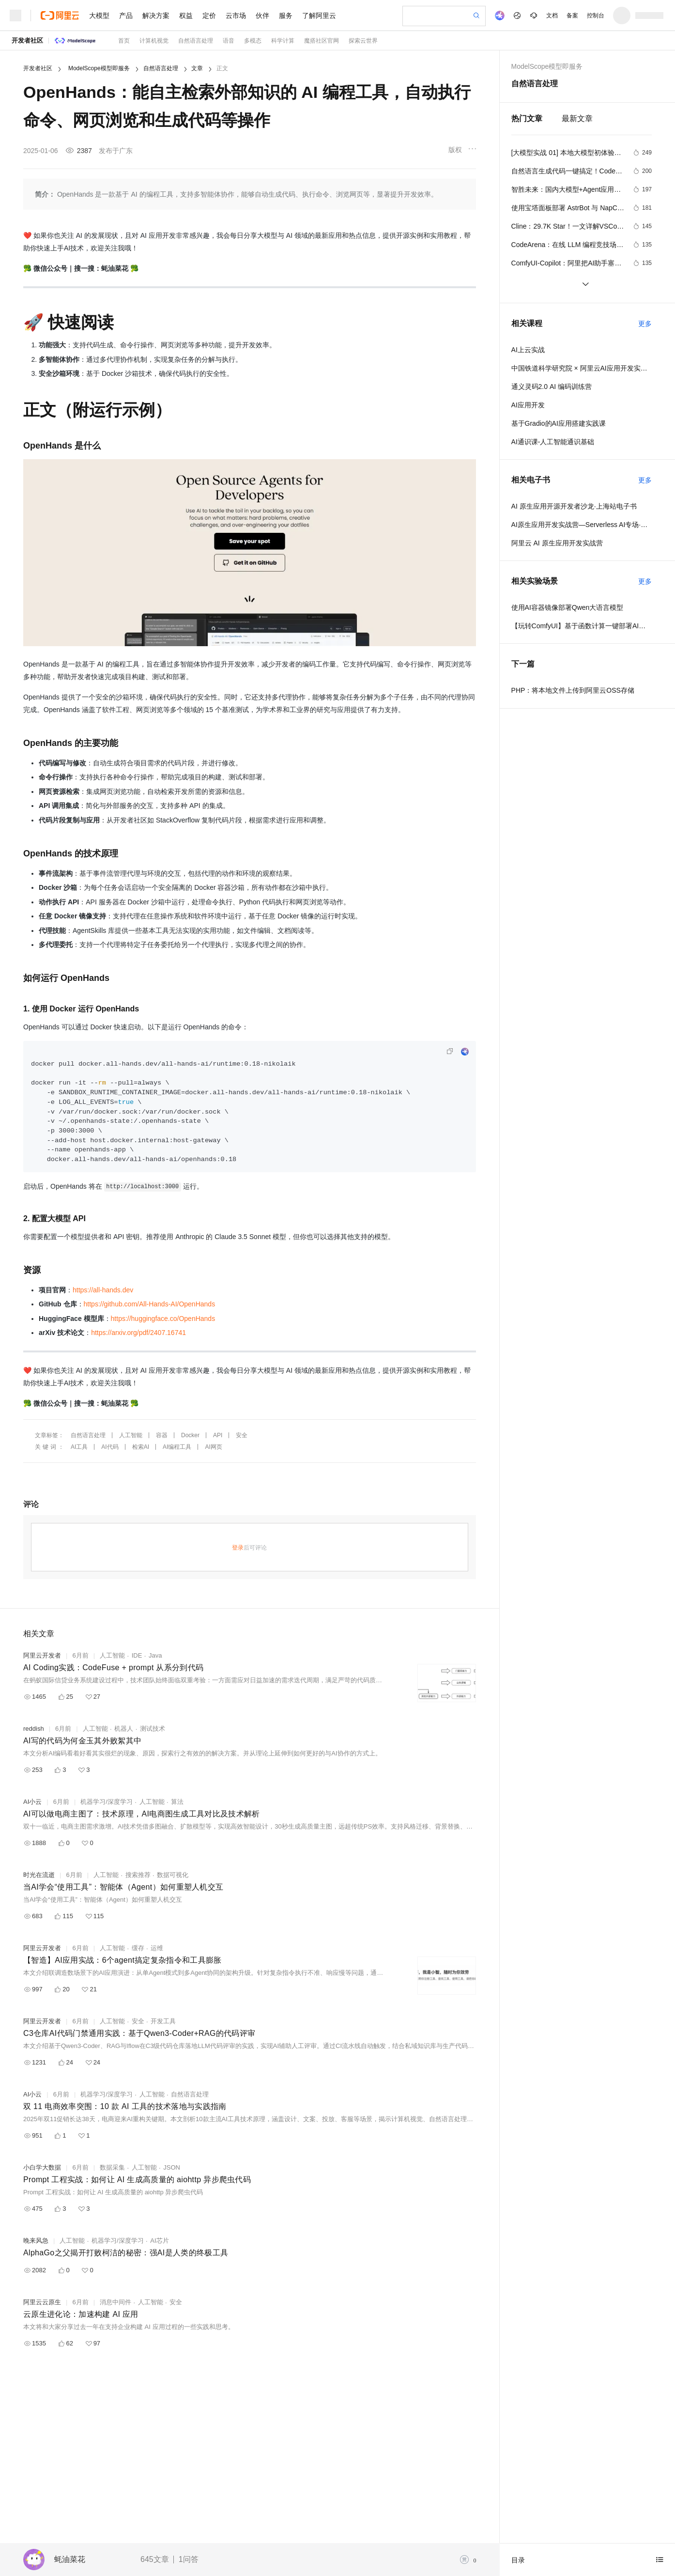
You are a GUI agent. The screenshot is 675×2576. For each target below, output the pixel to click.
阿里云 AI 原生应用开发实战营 (557, 543)
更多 (645, 323)
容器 (162, 1435)
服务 (285, 15)
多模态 (252, 40)
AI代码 (109, 1446)
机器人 (123, 1728)
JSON (171, 2167)
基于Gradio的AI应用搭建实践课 (558, 423)
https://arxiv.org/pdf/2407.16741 (138, 1332)
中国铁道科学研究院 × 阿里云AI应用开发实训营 (581, 368)
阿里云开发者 (42, 1655)
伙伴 (262, 15)
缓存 (138, 1948)
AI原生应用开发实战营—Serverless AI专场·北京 (581, 524)
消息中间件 (115, 2302)
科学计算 (282, 40)
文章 (197, 68)
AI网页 (213, 1446)
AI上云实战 (528, 350)
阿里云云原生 (42, 2302)
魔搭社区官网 (321, 40)
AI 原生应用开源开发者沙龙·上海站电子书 (574, 506)
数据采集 (112, 2167)
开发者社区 (27, 40)
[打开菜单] (15, 15)
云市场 (236, 15)
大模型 (99, 15)
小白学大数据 (42, 2167)
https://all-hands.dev (103, 1290)
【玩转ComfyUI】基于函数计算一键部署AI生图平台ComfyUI (581, 626)
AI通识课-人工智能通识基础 (553, 442)
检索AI (140, 1446)
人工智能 (130, 1435)
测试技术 (152, 1728)
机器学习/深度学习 (106, 1801)
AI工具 (79, 1446)
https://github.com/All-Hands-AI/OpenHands (149, 1304)
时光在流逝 (39, 1874)
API (217, 1435)
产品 (126, 15)
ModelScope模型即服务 (99, 68)
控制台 (595, 15)
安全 (241, 1435)
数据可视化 (172, 1874)
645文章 (154, 2559)
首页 (124, 40)
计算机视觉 (154, 40)
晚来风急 (35, 2240)
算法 (177, 1801)
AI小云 (32, 1801)
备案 (572, 15)
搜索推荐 (138, 1874)
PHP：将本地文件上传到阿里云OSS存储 (572, 690)
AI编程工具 (177, 1446)
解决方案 (155, 15)
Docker (190, 1435)
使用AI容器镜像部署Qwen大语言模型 (567, 607)
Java (155, 1655)
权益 (186, 15)
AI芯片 (159, 2240)
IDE (137, 1655)
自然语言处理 (195, 40)
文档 (552, 15)
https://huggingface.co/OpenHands (163, 1318)
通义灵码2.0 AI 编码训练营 (551, 386)
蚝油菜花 (69, 2559)
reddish (33, 1728)
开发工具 (163, 2021)
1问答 (189, 2559)
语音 (228, 40)
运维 (157, 1948)
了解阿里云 (319, 15)
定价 (209, 15)
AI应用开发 (528, 405)
